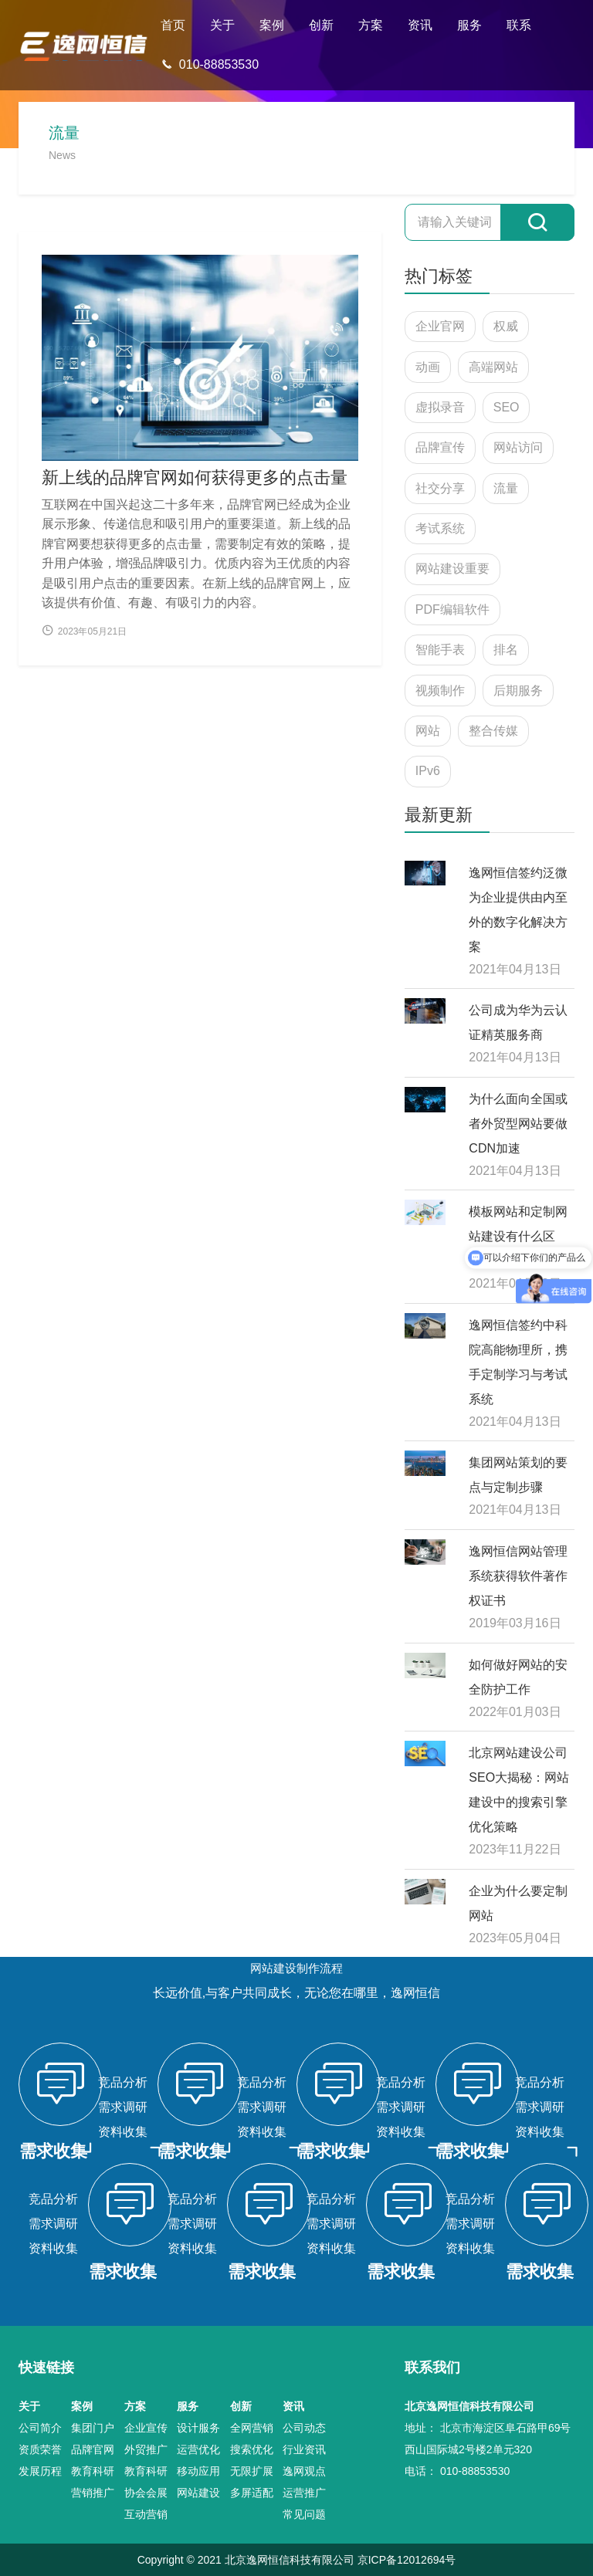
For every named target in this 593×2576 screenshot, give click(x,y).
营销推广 (92, 2492)
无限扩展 (251, 2471)
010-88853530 (210, 64)
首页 (173, 25)
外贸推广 (146, 2449)
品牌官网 (92, 2449)
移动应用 (198, 2471)
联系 (519, 25)
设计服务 (198, 2428)
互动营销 (146, 2514)
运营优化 (198, 2449)
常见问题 (304, 2514)
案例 (271, 25)
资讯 (420, 25)
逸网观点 (304, 2471)
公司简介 (40, 2428)
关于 (222, 25)
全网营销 (251, 2428)
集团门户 (92, 2428)
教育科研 (92, 2471)
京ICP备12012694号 (406, 2560)
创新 (321, 25)
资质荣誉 (40, 2449)
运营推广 (304, 2492)
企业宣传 (146, 2428)
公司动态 (304, 2428)
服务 (469, 25)
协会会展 (146, 2492)
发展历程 (40, 2471)
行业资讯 (304, 2449)
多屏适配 (251, 2492)
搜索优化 (251, 2449)
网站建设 (198, 2492)
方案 (370, 25)
